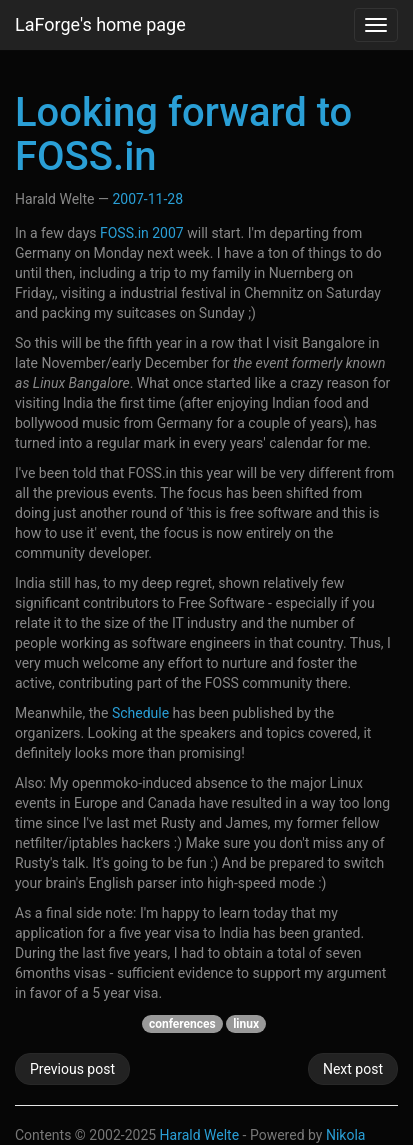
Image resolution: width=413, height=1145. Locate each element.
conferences (182, 1024)
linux (246, 1024)
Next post (353, 1069)
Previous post (72, 1069)
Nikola (346, 1135)
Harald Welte (200, 1135)
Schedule (140, 713)
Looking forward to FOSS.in (183, 134)
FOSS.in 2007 (142, 233)
